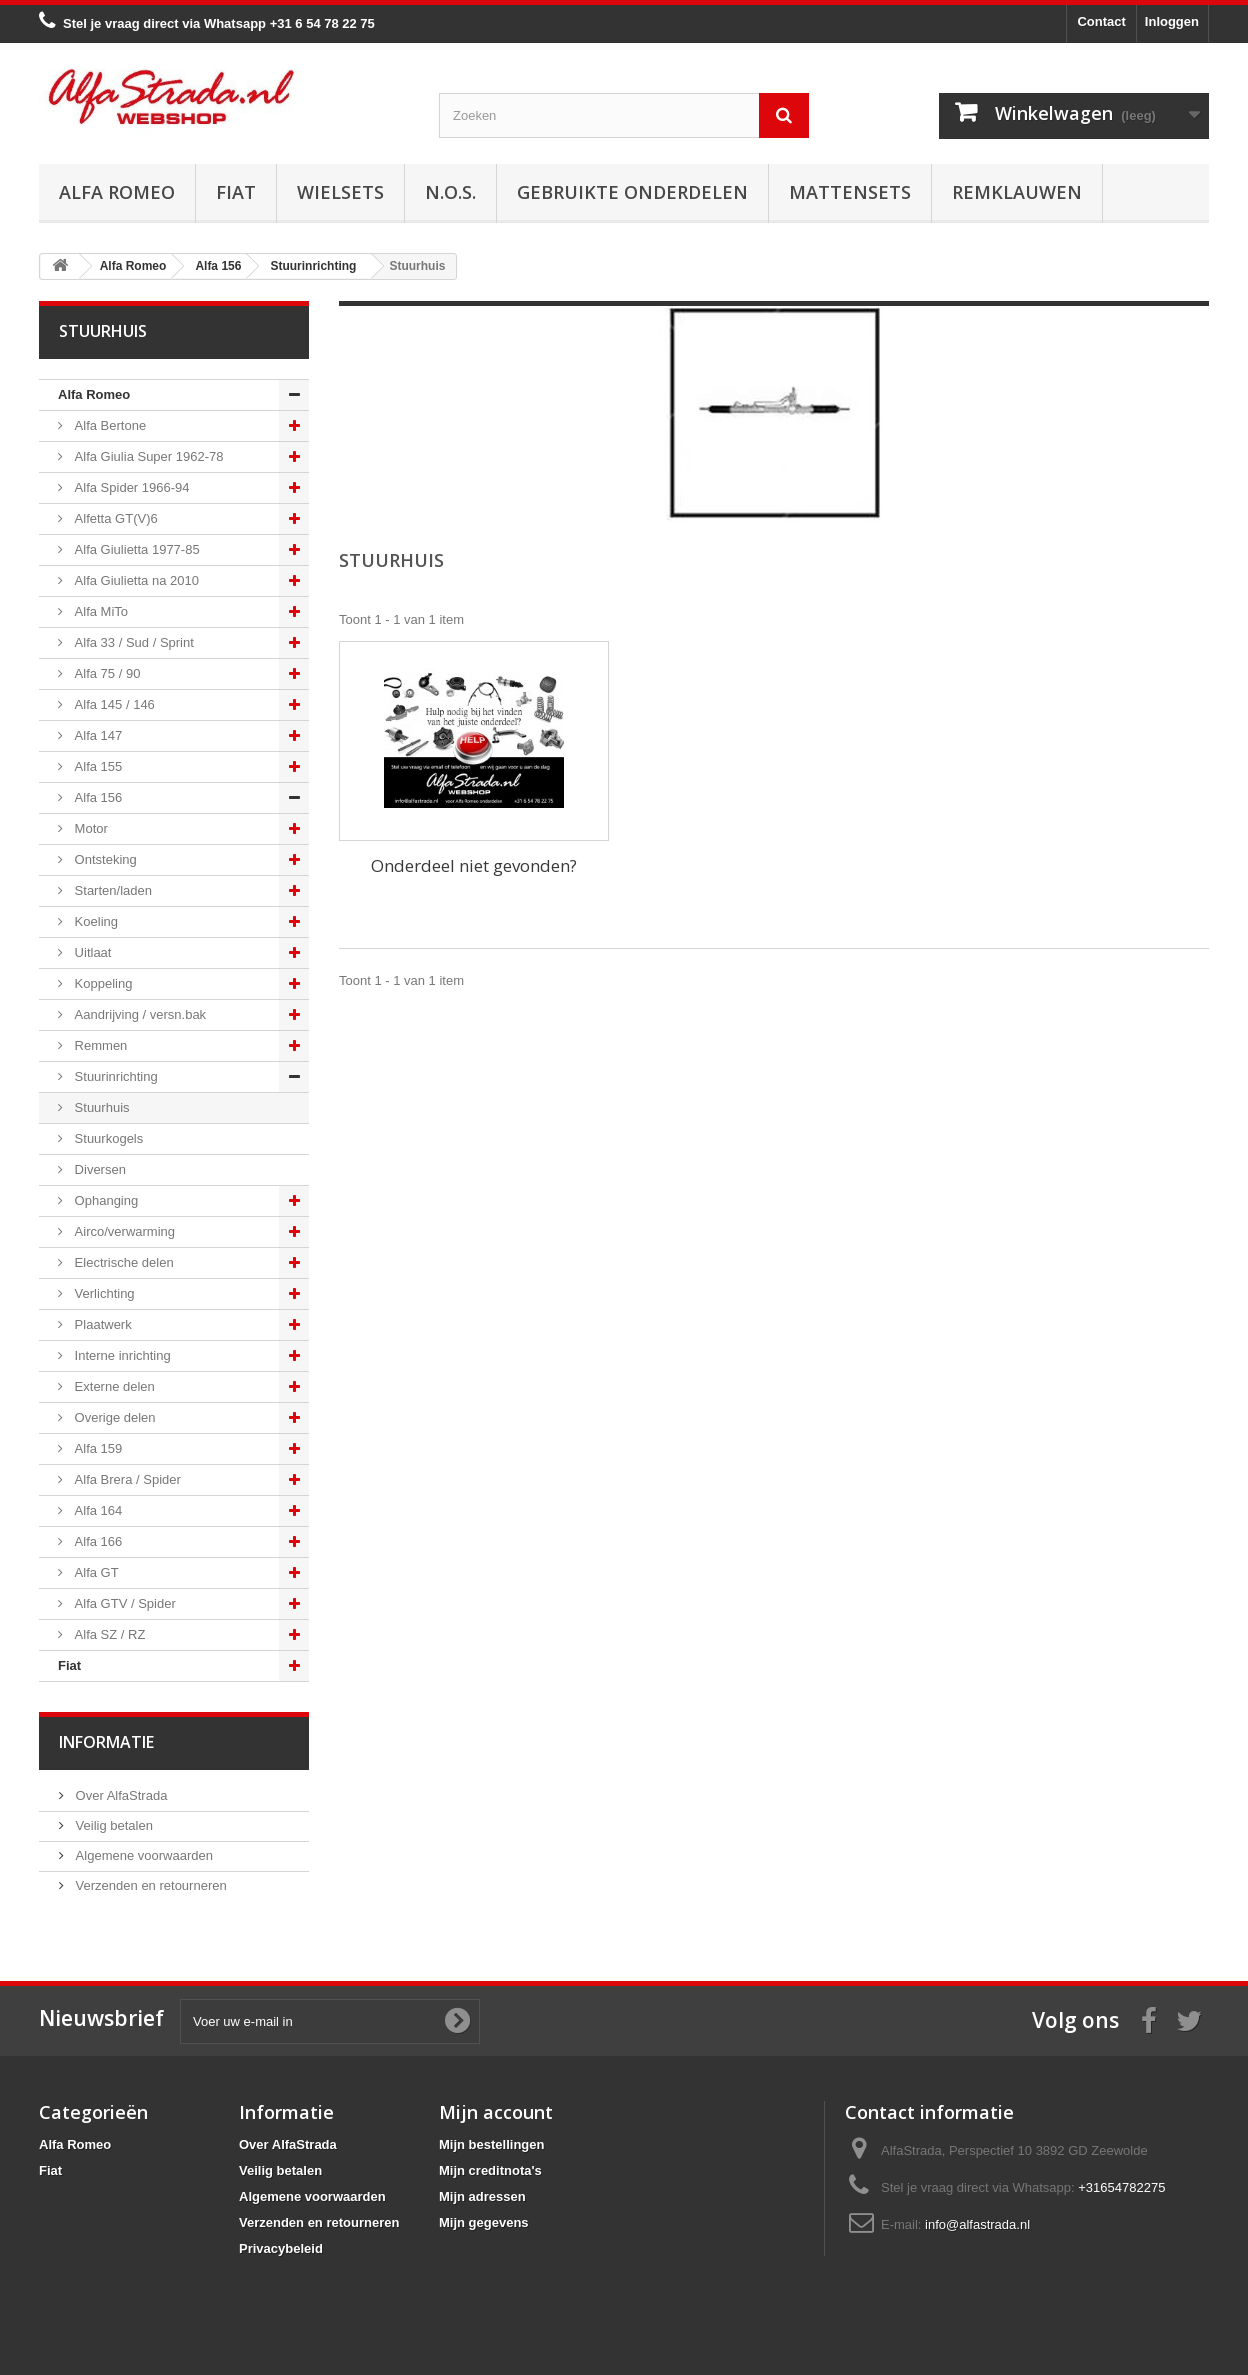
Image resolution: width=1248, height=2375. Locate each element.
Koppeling (101, 983)
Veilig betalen (112, 1825)
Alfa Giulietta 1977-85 (135, 549)
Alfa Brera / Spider (126, 1479)
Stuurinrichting (114, 1076)
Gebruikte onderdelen (632, 192)
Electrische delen (122, 1262)
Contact (1101, 21)
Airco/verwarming (123, 1231)
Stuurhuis (100, 1107)
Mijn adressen (482, 2196)
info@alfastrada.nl (977, 2224)
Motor (89, 828)
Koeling (94, 921)
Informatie (106, 1742)
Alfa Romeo (117, 192)
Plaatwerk (101, 1324)
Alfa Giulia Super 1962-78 (147, 456)
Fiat (236, 192)
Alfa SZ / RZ (108, 1634)
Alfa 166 (96, 1541)
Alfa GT (95, 1572)
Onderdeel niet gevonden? (474, 865)
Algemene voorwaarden (142, 1855)
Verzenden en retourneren (149, 1885)
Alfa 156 (96, 797)
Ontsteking (104, 859)
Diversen (98, 1169)
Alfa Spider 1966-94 (130, 487)
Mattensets (850, 192)
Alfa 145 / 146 (113, 704)
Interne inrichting (121, 1355)
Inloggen (1172, 21)
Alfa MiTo (99, 611)
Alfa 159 (96, 1448)
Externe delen (113, 1386)
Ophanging (104, 1200)
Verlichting (103, 1293)
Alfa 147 (96, 735)
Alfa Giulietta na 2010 (135, 580)
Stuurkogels (107, 1138)
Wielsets (340, 192)
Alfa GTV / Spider (123, 1603)
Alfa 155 (96, 766)
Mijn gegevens (484, 2222)
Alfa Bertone (108, 425)
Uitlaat (91, 952)
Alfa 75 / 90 (105, 673)
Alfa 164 (96, 1510)
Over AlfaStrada (119, 1795)
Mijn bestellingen (491, 2144)
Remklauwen (1017, 192)
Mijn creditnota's (490, 2170)
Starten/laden (111, 890)
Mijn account (496, 2112)
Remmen (99, 1045)
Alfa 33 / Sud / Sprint (132, 642)
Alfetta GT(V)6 (114, 518)
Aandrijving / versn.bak (138, 1014)
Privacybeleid (281, 2248)
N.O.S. (450, 192)
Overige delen (113, 1417)
